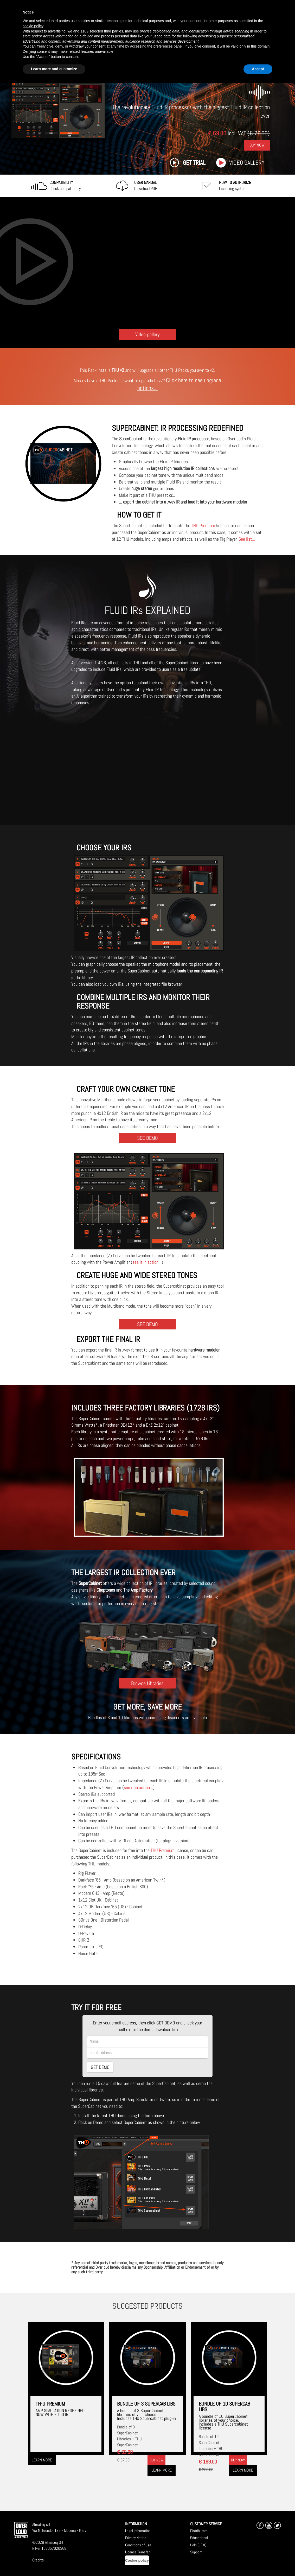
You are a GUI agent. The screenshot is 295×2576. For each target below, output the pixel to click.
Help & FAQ (198, 2544)
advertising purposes (215, 36)
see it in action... (147, 1262)
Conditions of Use (138, 2544)
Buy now (156, 2460)
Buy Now (257, 145)
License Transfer (137, 2551)
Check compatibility (65, 185)
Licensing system (235, 185)
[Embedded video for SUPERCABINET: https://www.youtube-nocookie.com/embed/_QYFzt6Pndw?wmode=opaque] (147, 261)
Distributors (199, 2530)
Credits (38, 2560)
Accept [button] (258, 69)
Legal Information (138, 2530)
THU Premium (203, 525)
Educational (199, 2537)
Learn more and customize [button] (54, 69)
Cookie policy (137, 2560)
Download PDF (145, 185)
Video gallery (247, 163)
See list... (247, 539)
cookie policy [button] (33, 26)
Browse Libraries (147, 1683)
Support (196, 2551)
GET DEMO (100, 2067)
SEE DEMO (147, 1138)
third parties (113, 31)
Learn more (42, 2460)
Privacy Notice (135, 2537)
